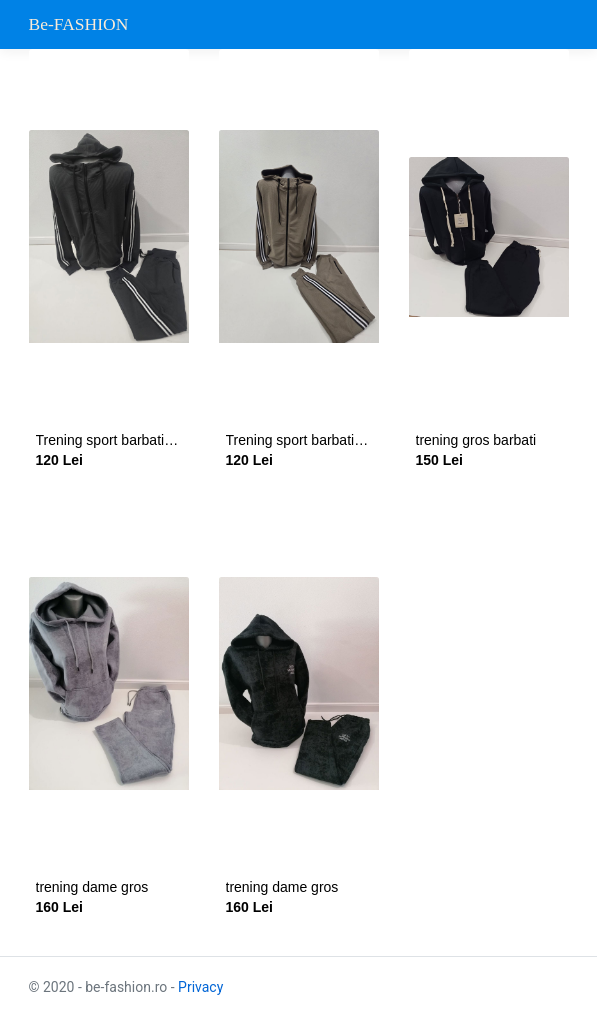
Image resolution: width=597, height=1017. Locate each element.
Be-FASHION (79, 24)
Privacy (200, 987)
